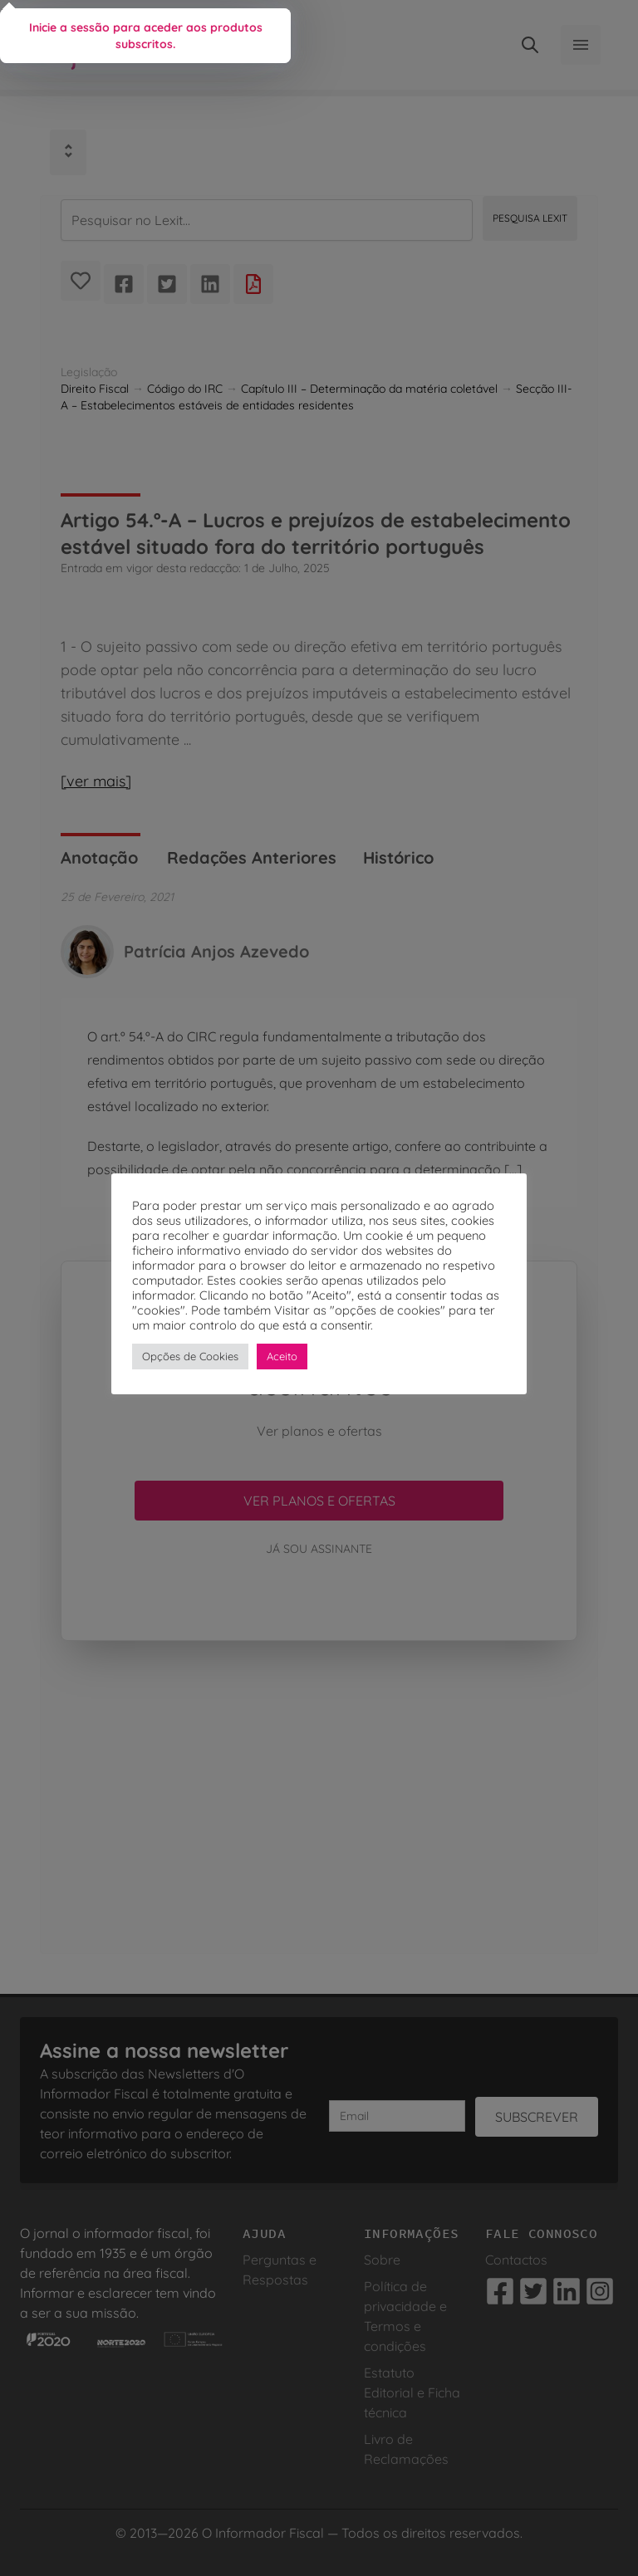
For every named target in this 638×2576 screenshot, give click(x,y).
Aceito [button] (282, 1356)
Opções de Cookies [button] (190, 1356)
